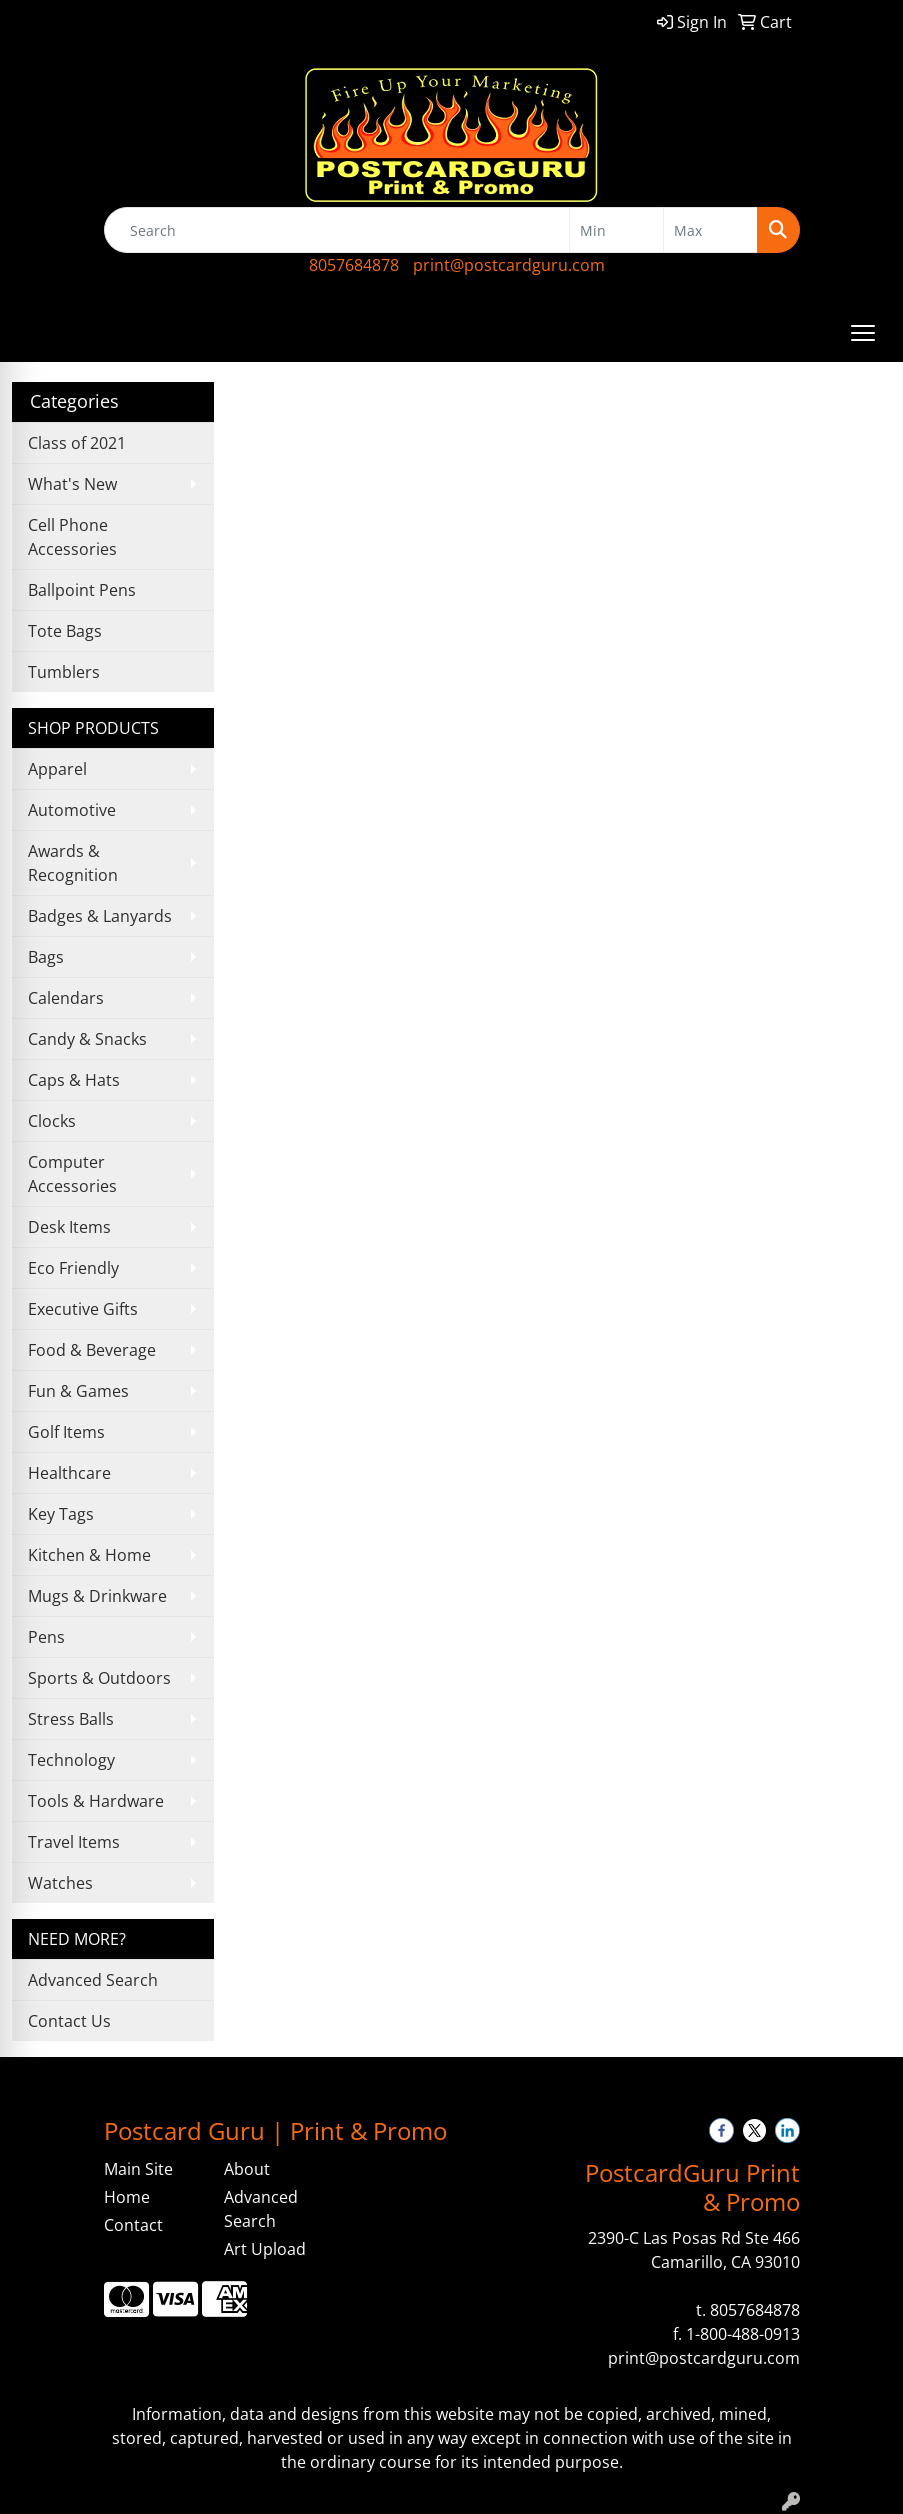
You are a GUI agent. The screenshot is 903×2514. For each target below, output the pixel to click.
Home (127, 2197)
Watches (60, 1883)
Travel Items (74, 1842)
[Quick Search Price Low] (616, 230)
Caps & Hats (74, 1080)
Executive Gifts (83, 1309)
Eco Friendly (73, 1268)
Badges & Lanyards (100, 916)
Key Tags (61, 1514)
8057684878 (354, 265)
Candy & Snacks (87, 1039)
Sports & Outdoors (99, 1678)
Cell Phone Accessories (72, 537)
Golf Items (66, 1432)
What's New (72, 484)
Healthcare (69, 1473)
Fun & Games (78, 1391)
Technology (71, 1760)
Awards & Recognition (73, 863)
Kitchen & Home (89, 1555)
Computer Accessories (72, 1174)
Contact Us (69, 2021)
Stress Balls (71, 1719)
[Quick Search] (337, 230)
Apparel (57, 769)
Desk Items (69, 1227)
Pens (46, 1637)
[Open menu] (863, 333)
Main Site (138, 2169)
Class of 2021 (77, 443)
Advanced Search (93, 1980)
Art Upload (265, 2249)
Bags (46, 957)
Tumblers (64, 672)
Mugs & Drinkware (97, 1596)
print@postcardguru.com (509, 265)
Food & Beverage (92, 1350)
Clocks (52, 1121)
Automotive (72, 810)
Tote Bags (65, 631)
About (247, 2169)
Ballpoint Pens (82, 590)
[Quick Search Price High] (710, 230)
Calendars (66, 998)
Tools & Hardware (96, 1801)
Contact (133, 2225)
